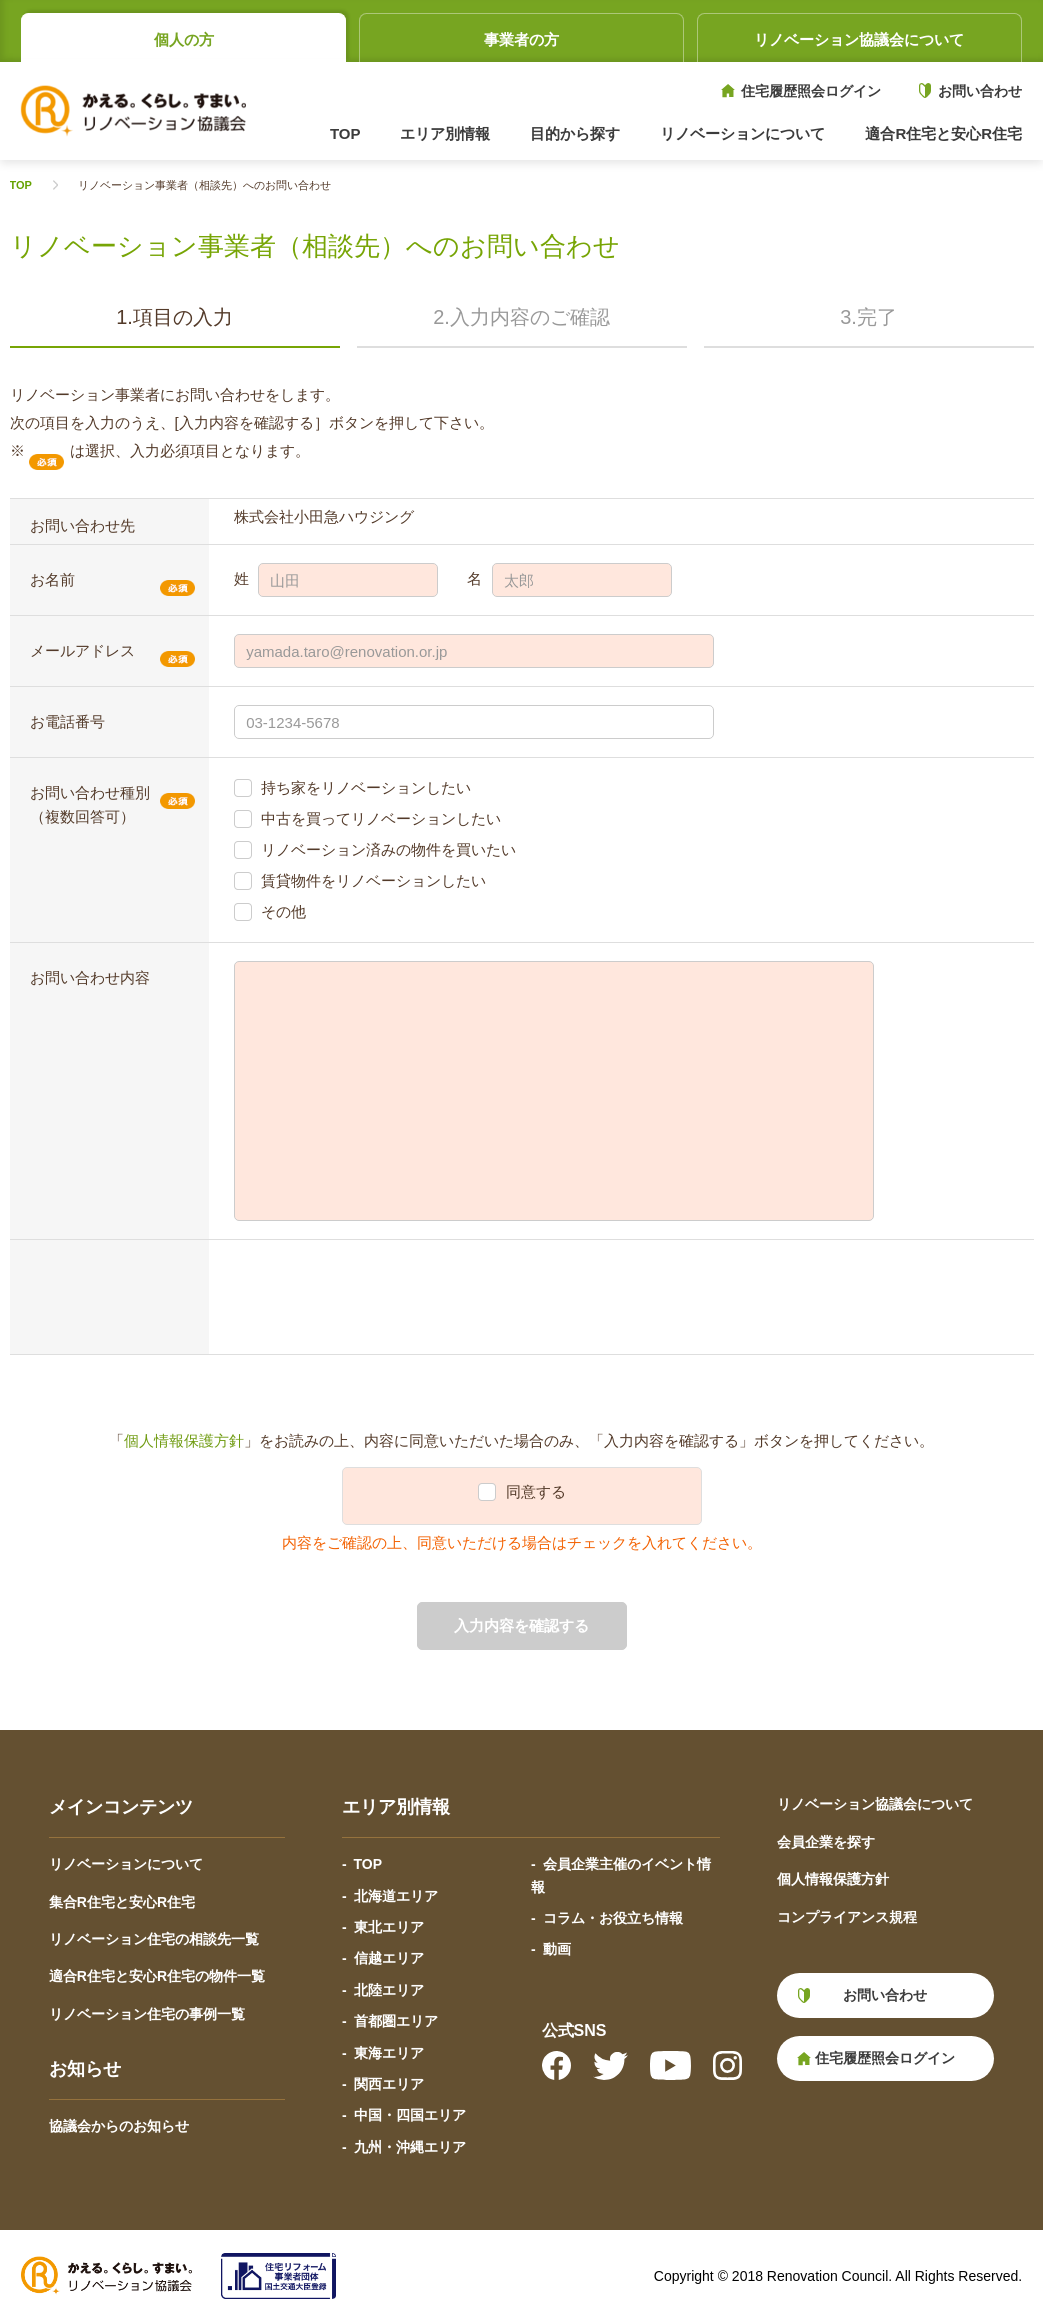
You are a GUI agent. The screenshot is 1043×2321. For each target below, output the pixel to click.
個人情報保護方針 (184, 1440)
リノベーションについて (126, 1864)
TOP (345, 133)
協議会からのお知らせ (119, 2126)
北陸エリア (389, 1990)
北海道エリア (396, 1896)
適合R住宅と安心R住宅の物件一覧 (157, 1976)
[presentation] (386, 1297)
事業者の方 (521, 39)
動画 (557, 1949)
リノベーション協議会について (859, 39)
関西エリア (389, 2084)
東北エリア (389, 1927)
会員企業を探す (826, 1842)
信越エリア (389, 1958)
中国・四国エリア (410, 2115)
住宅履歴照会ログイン (811, 91)
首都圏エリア (396, 2021)
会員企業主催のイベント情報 (621, 1875)
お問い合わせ (980, 91)
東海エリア (389, 2053)
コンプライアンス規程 (847, 1917)
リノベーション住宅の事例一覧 (147, 2014)
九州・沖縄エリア (410, 2147)
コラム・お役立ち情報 (613, 1918)
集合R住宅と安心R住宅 (122, 1902)
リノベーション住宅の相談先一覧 (154, 1939)
